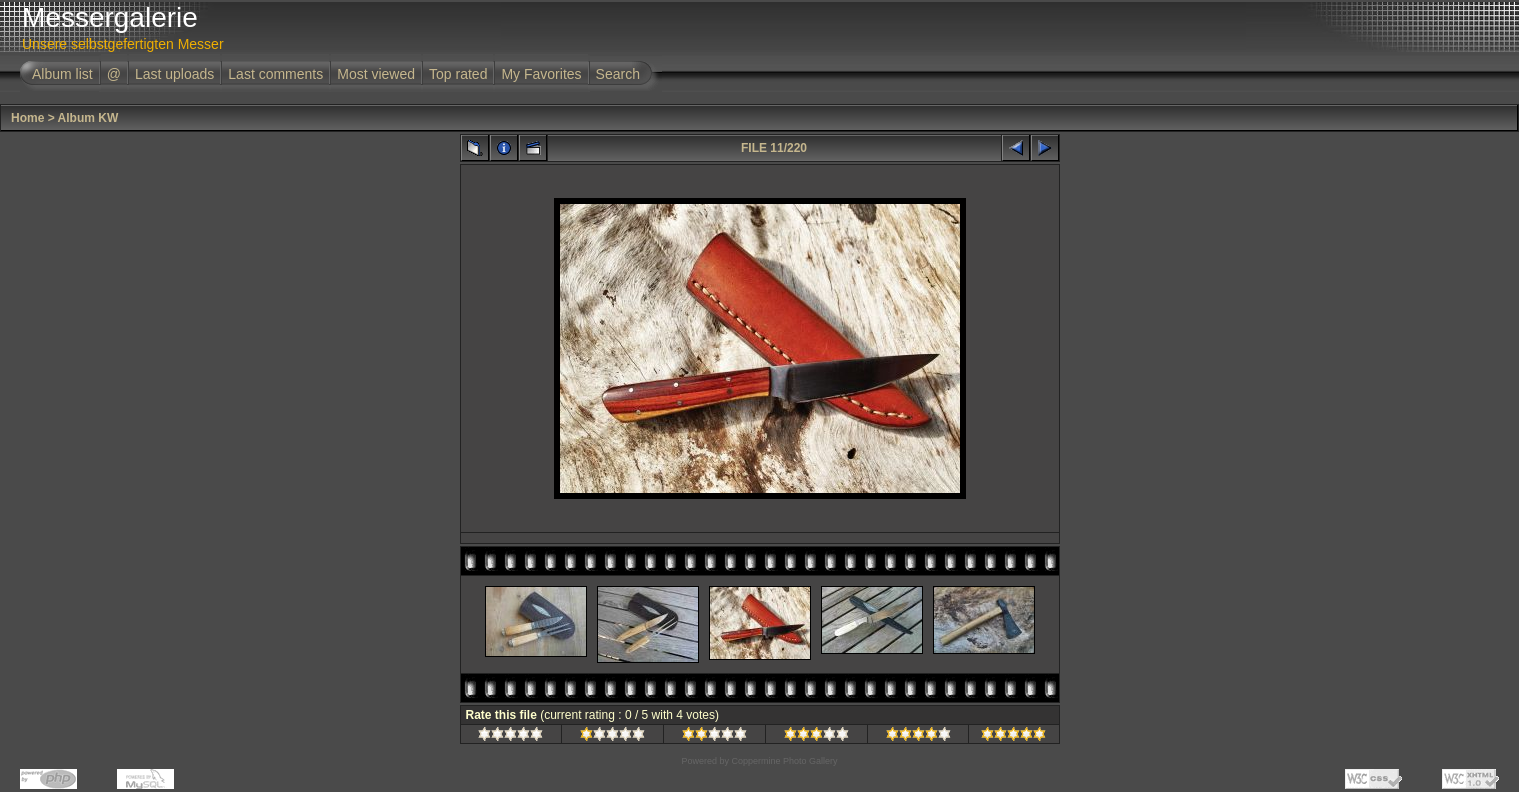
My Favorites (541, 74)
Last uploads (174, 74)
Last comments (275, 74)
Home (27, 118)
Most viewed (376, 74)
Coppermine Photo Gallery (784, 761)
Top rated (458, 74)
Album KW (88, 118)
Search (618, 74)
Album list (62, 74)
